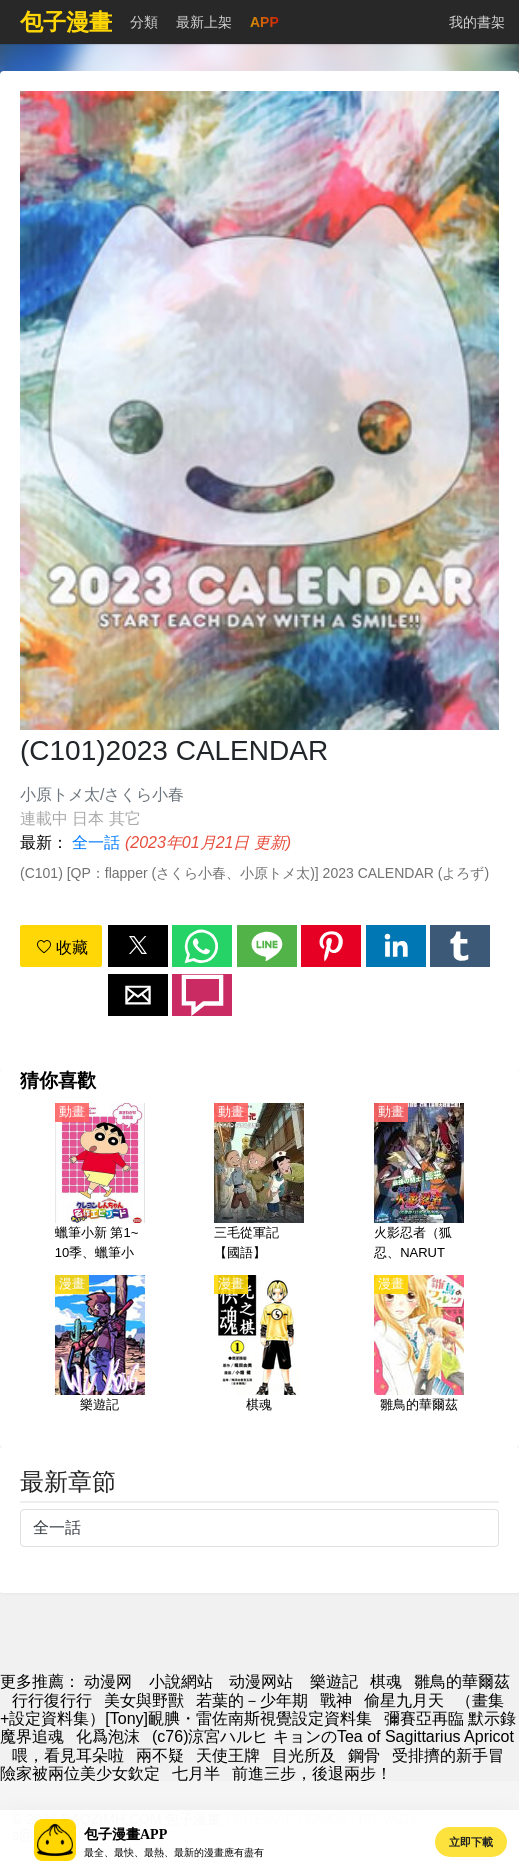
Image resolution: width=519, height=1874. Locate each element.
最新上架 (204, 22)
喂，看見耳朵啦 (68, 1755)
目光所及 (304, 1755)
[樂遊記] (100, 1355)
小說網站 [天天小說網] (181, 1681)
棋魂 (386, 1681)
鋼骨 (364, 1755)
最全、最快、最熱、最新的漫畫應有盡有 (174, 1852)
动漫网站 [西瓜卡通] (261, 1681)
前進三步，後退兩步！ (312, 1773)
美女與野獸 (144, 1700)
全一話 (96, 842)
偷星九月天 (404, 1700)
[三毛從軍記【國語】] (259, 1183)
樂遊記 (334, 1681)
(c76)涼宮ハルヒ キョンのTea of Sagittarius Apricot (333, 1736)
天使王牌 (228, 1755)
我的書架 (477, 22)
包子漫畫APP (125, 1834)
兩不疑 (160, 1755)
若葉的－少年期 (252, 1700)
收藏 (62, 947)
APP (264, 22)
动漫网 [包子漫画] (108, 1681)
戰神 (336, 1700)
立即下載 (471, 1842)
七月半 (196, 1773)
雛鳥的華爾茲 (462, 1681)
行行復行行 (52, 1700)
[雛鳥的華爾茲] (419, 1355)
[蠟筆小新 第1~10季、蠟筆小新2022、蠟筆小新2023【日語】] (100, 1183)
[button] (138, 946)
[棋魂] (259, 1355)
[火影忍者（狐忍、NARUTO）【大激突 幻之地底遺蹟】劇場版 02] (419, 1183)
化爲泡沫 (108, 1736)
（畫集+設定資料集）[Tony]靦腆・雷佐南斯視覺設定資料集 (252, 1709)
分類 (144, 22)
